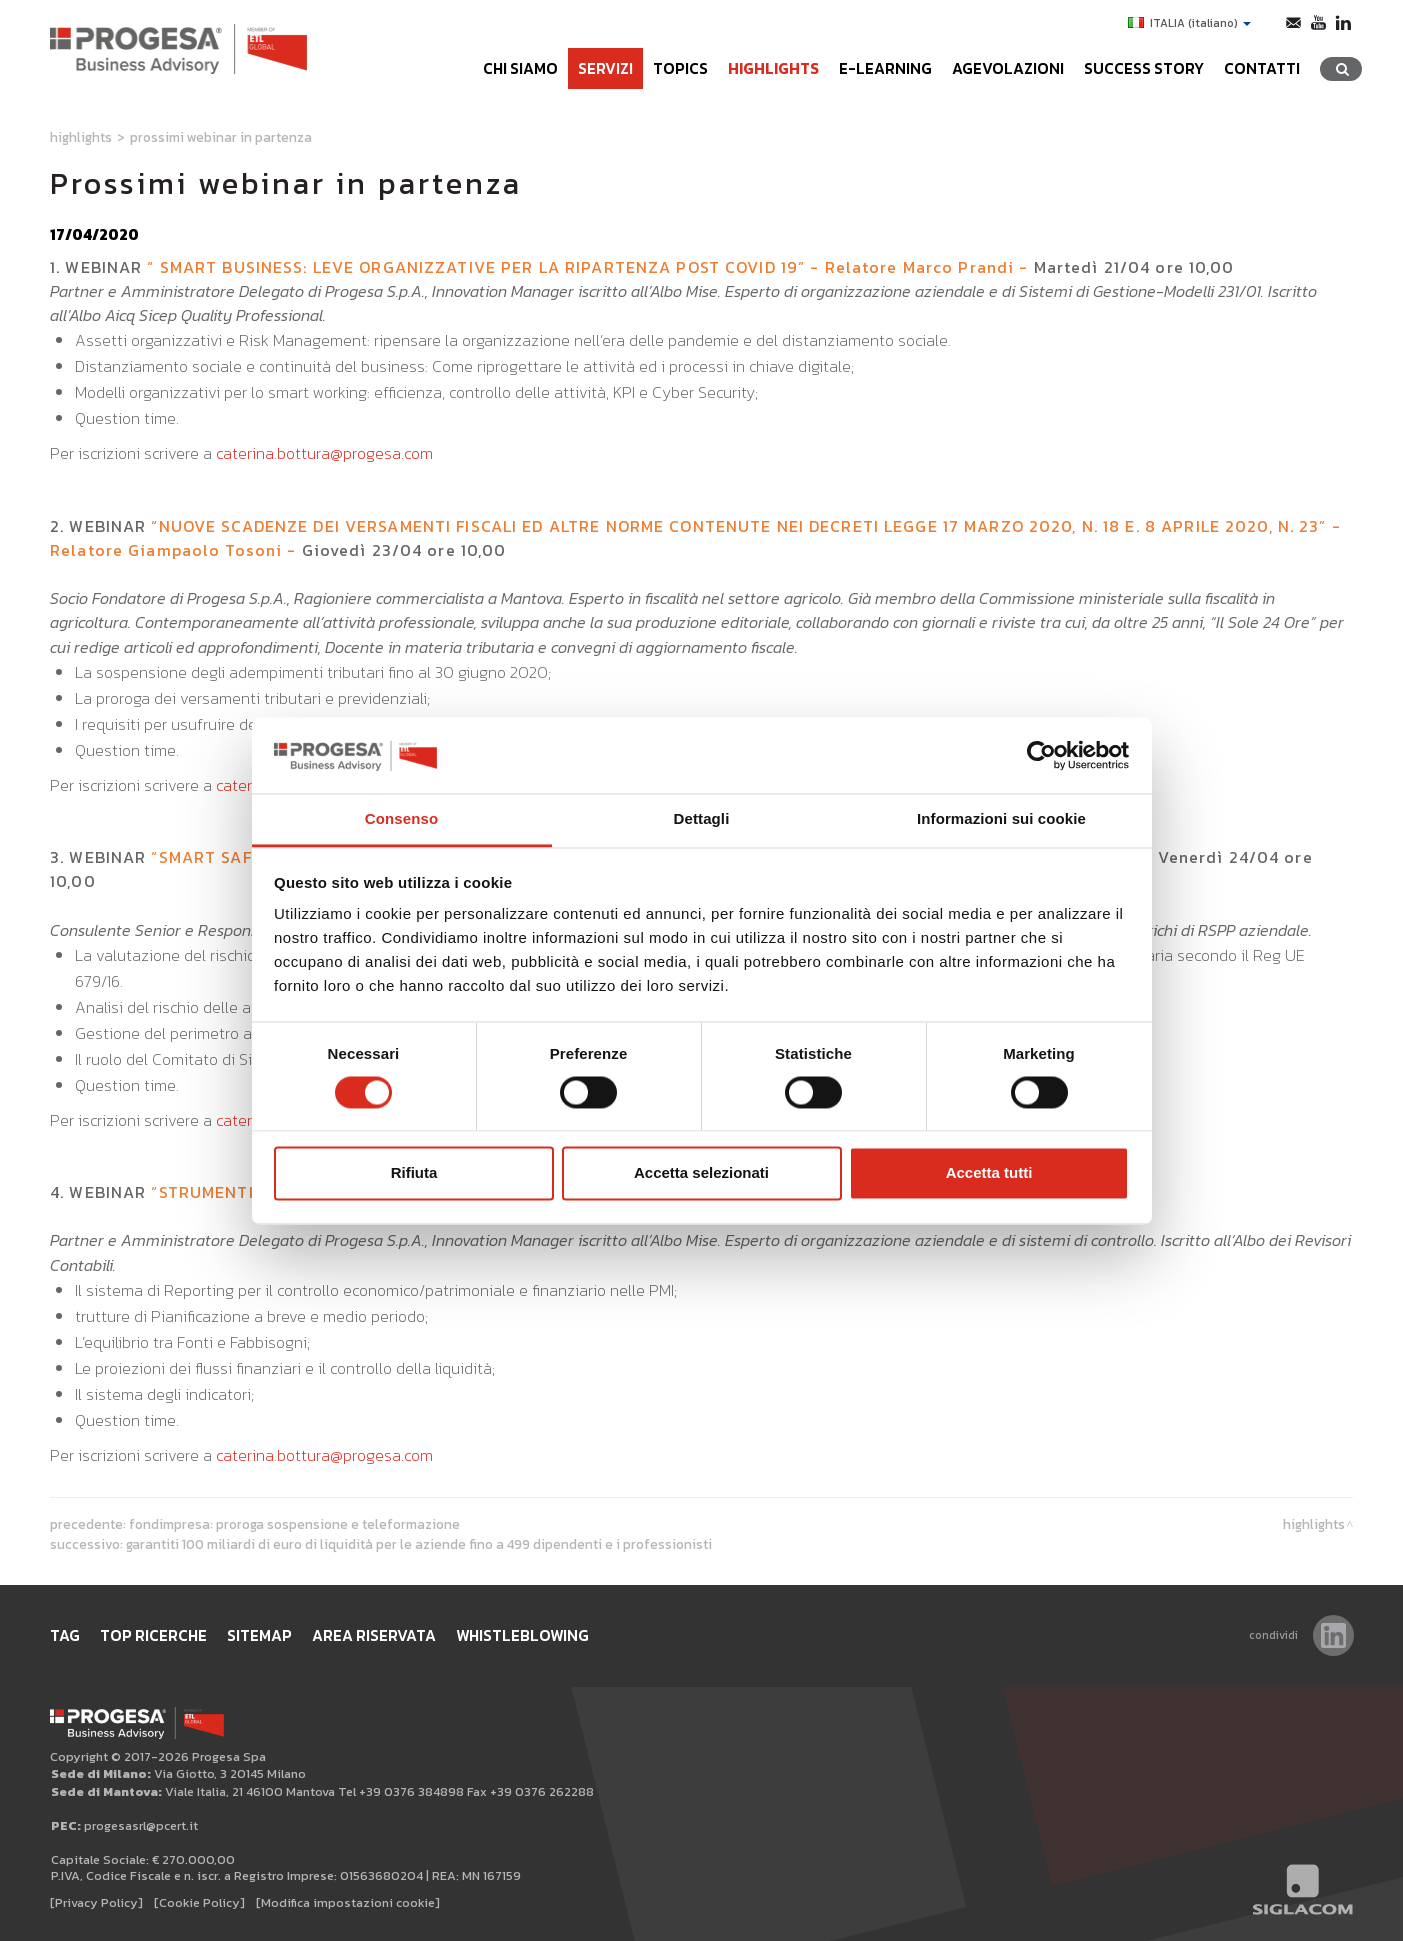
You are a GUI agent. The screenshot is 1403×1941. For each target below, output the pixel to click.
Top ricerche (153, 1635)
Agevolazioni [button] (1008, 68)
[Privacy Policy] (96, 1902)
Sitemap (259, 1635)
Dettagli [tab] (702, 819)
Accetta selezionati (701, 1173)
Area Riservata (374, 1635)
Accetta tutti (989, 1173)
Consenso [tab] (401, 819)
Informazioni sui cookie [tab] (1001, 819)
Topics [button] (680, 68)
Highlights (773, 68)
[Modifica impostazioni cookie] (348, 1902)
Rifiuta (414, 1173)
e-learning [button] (885, 68)
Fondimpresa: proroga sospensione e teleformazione (294, 1524)
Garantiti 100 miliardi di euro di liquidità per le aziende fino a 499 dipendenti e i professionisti (419, 1544)
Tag (65, 1635)
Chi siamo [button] (520, 68)
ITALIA (1189, 23)
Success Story (1144, 68)
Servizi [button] (605, 68)
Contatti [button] (1262, 68)
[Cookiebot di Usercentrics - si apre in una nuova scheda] (1041, 755)
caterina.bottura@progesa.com (324, 453)
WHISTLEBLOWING (522, 1635)
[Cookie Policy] (199, 1902)
